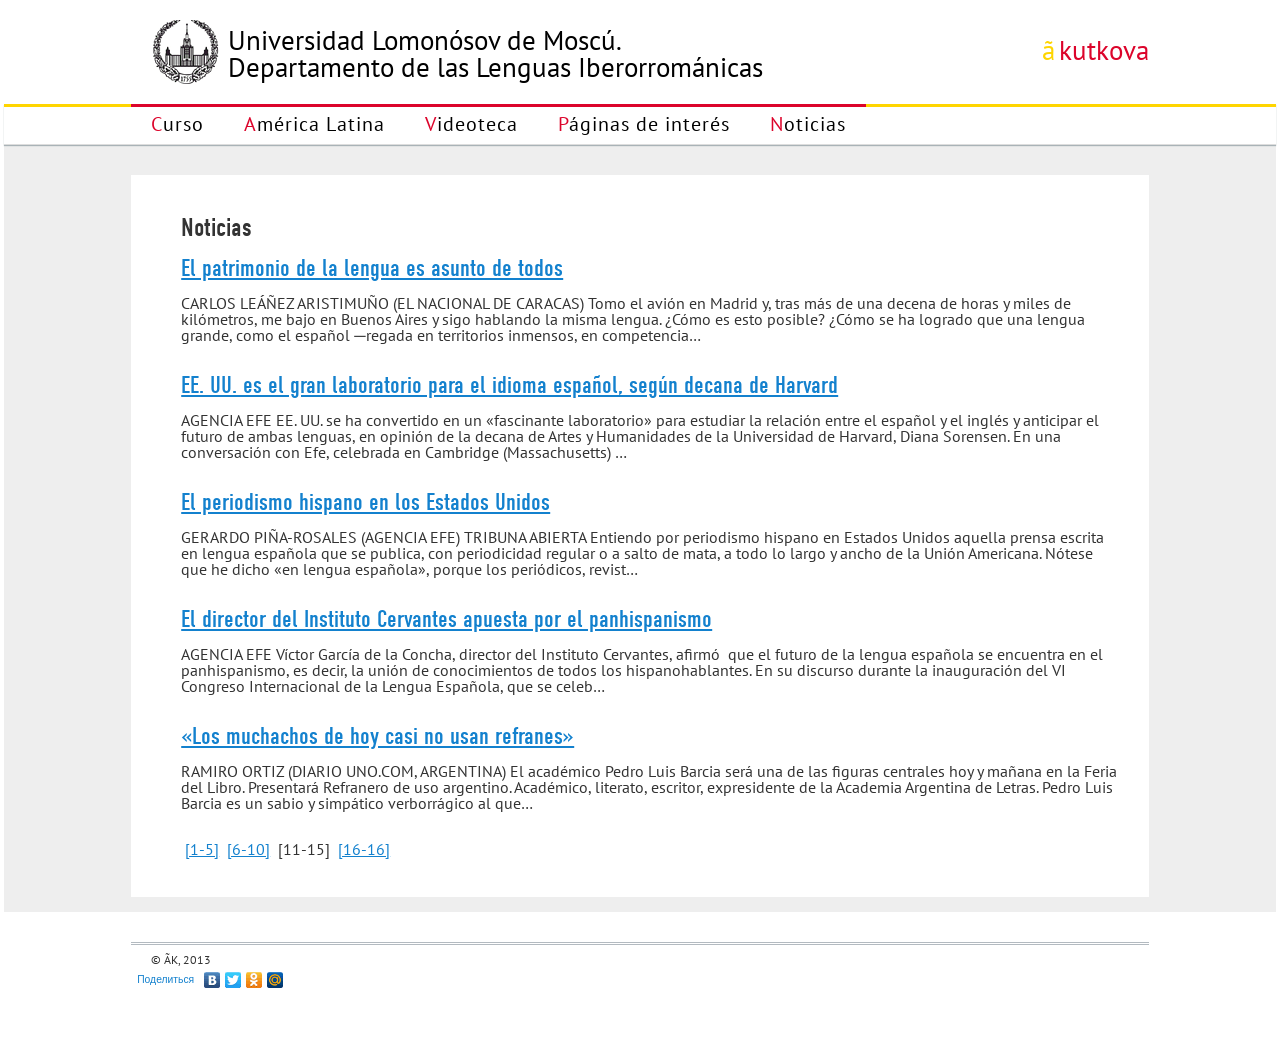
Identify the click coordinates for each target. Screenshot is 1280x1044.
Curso (177, 124)
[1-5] (202, 849)
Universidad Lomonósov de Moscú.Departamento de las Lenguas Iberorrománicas (495, 54)
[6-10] (248, 849)
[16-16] (364, 849)
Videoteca (471, 124)
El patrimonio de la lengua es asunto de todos (372, 268)
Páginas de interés (644, 124)
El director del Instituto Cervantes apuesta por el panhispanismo (446, 619)
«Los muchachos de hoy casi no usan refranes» (377, 736)
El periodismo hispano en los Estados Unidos (365, 502)
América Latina (314, 124)
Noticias (808, 124)
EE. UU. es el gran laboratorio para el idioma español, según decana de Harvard (509, 385)
